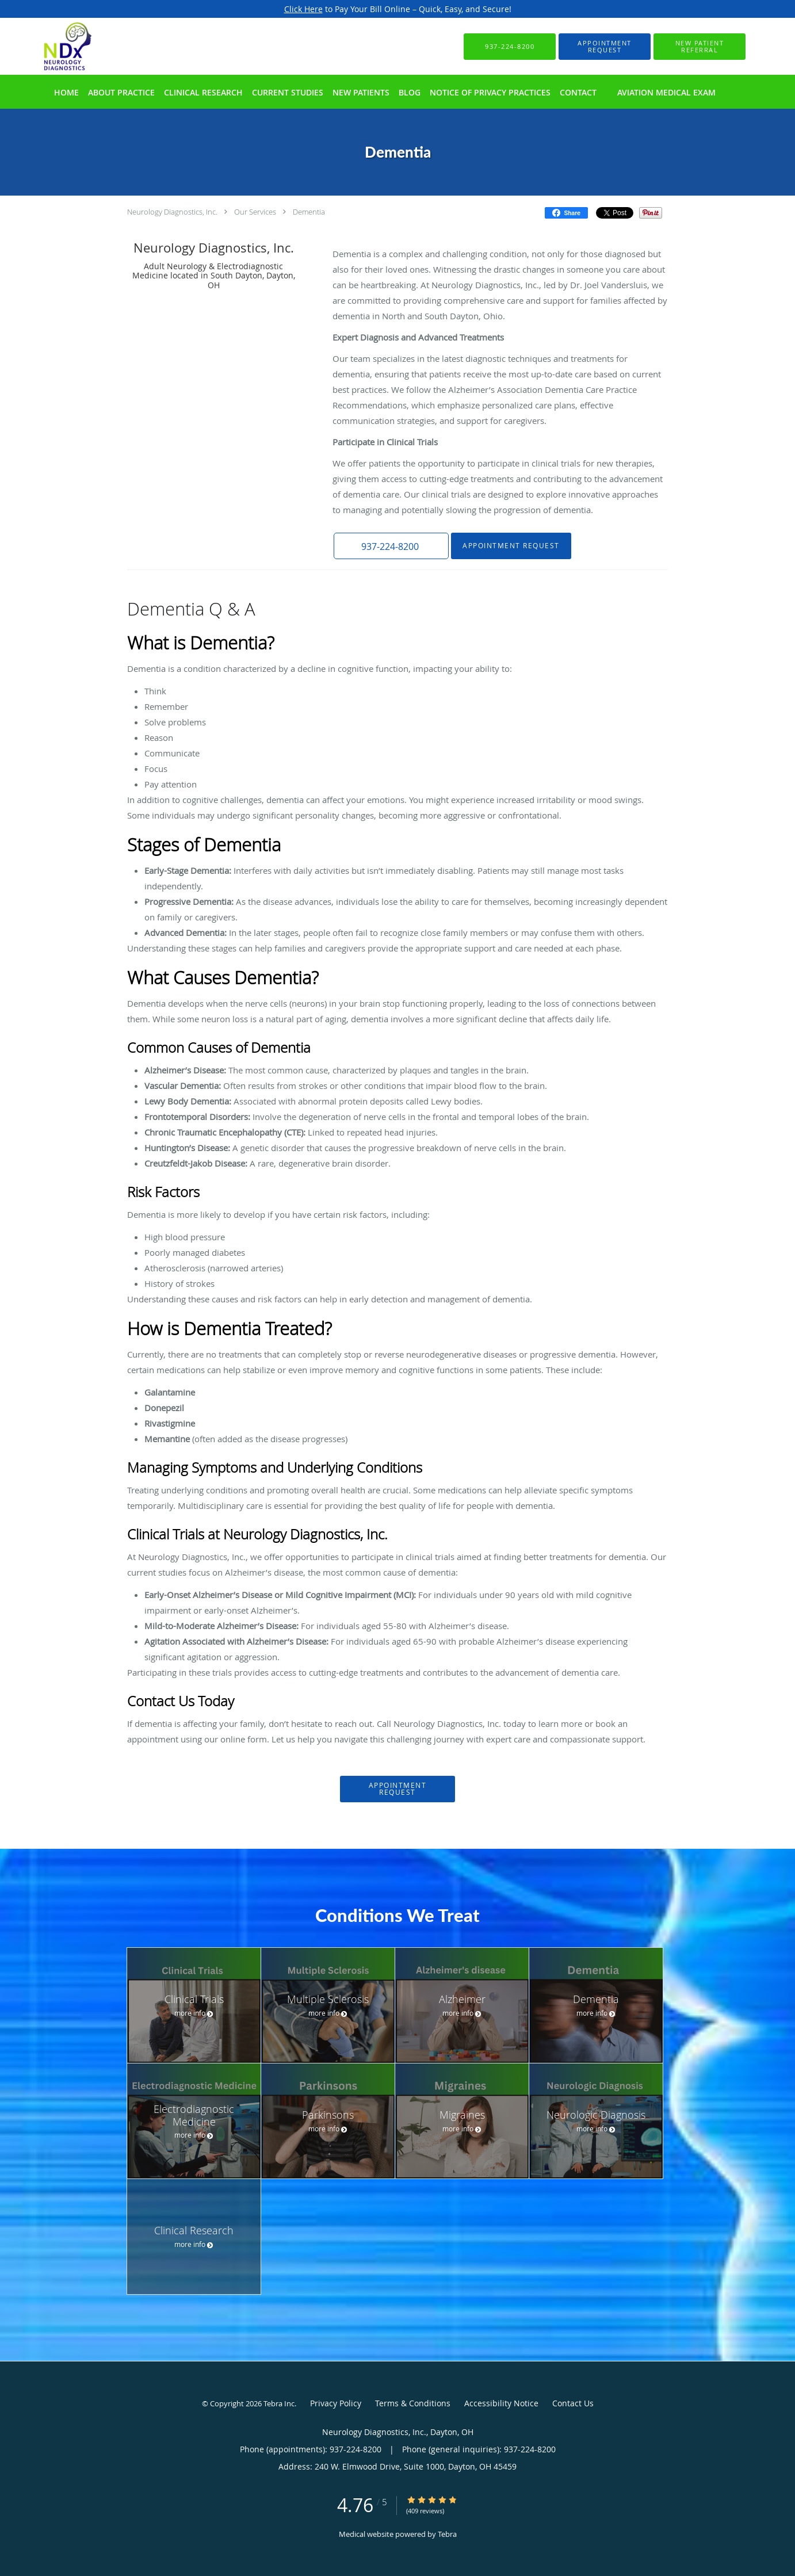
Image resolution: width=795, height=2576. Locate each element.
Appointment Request (511, 546)
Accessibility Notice (501, 2403)
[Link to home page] (50, 46)
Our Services (255, 212)
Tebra (447, 2534)
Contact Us (573, 2403)
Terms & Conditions (412, 2403)
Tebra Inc (279, 2403)
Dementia (309, 212)
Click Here (303, 8)
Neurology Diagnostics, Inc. (172, 212)
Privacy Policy (335, 2403)
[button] (605, 46)
